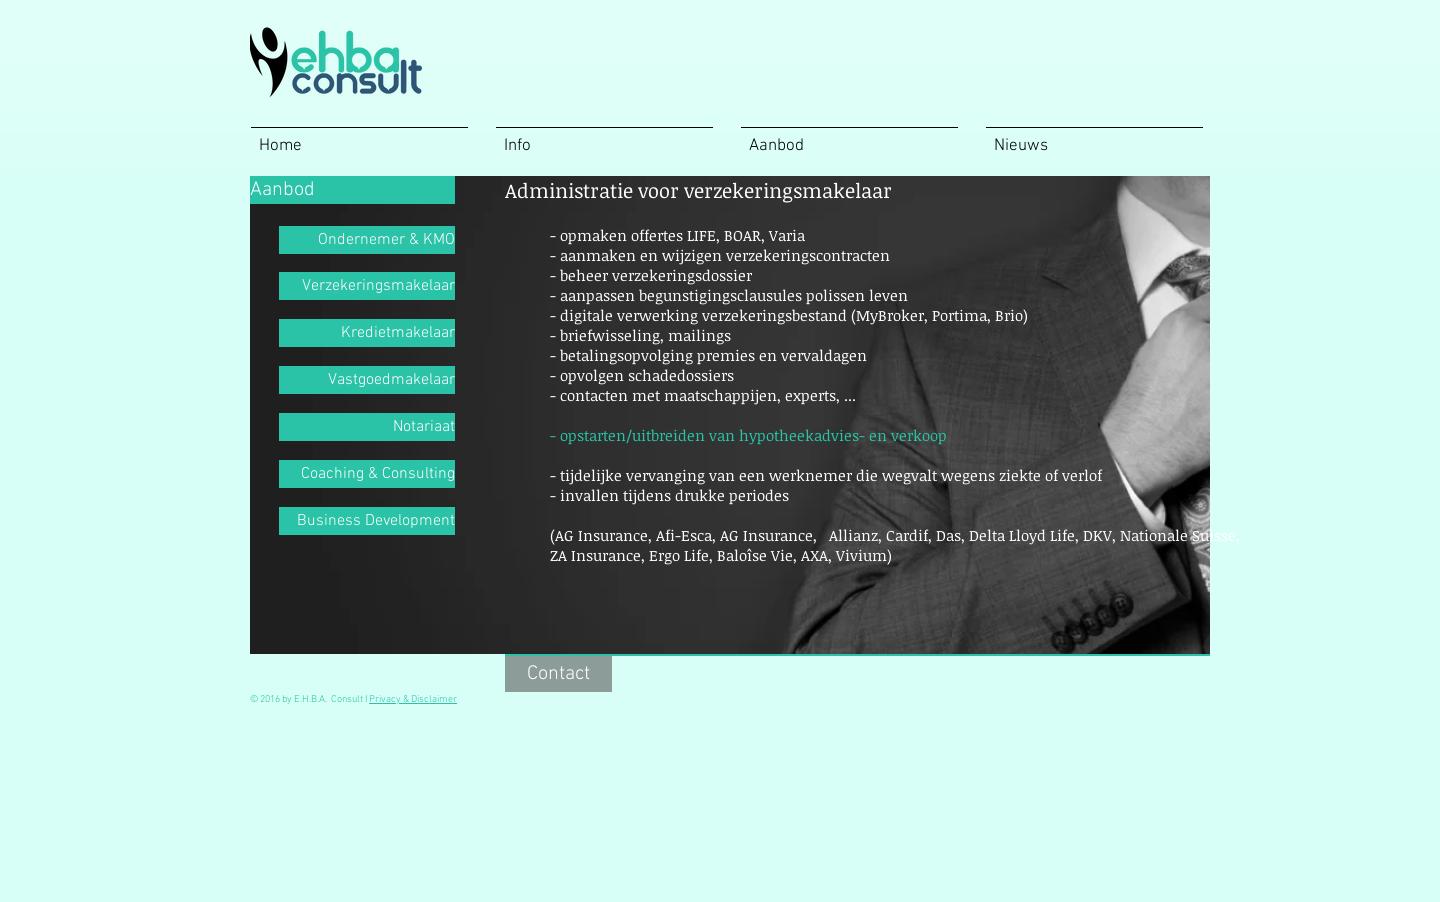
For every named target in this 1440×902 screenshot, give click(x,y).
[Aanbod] (352, 190)
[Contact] (558, 674)
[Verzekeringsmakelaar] (367, 286)
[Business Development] (367, 521)
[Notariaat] (367, 427)
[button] (700, 190)
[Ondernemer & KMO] (367, 240)
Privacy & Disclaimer (413, 699)
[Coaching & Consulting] (367, 474)
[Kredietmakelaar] (367, 333)
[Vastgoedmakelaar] (367, 380)
